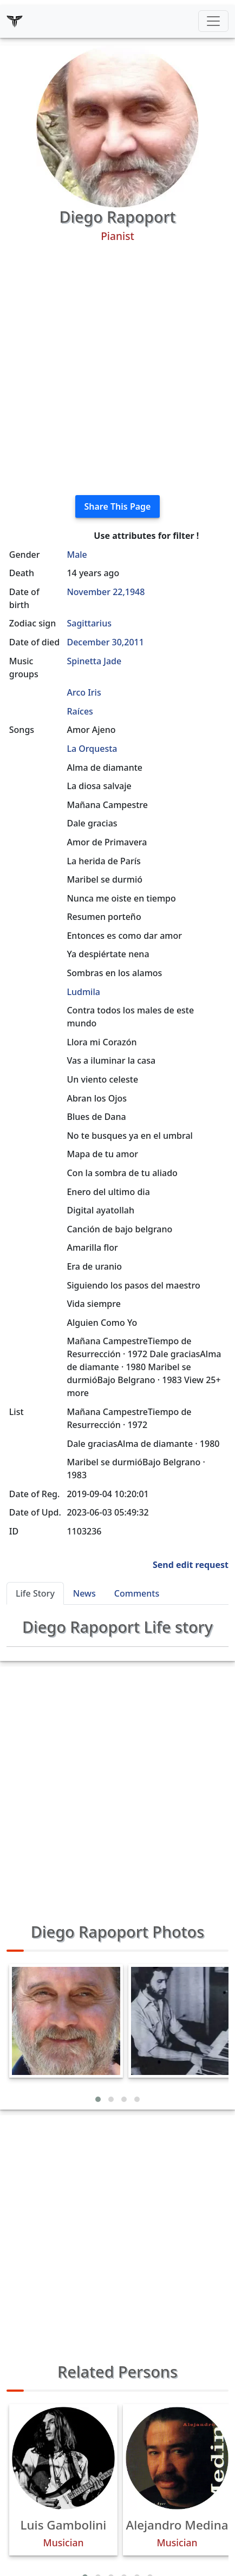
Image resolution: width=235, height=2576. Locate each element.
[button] (98, 2099)
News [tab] (84, 1593)
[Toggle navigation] (213, 21)
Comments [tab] (136, 1593)
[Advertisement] (117, 369)
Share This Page (117, 506)
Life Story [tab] (35, 1593)
